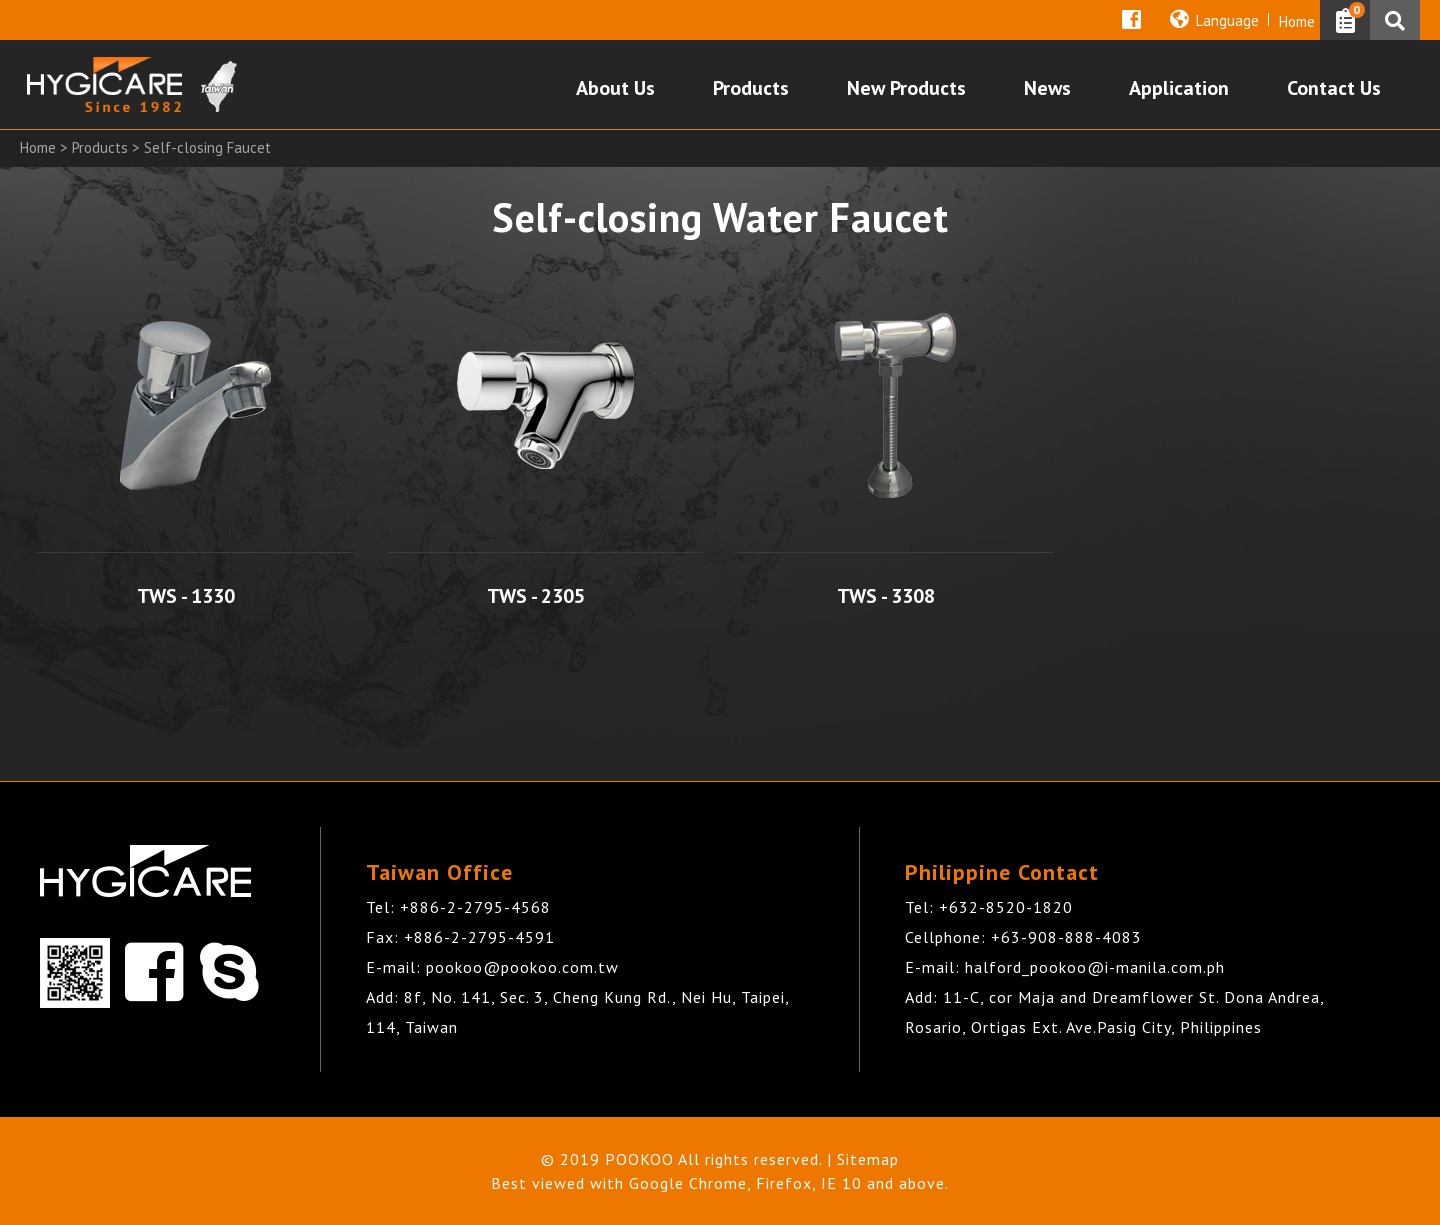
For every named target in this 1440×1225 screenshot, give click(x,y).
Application (1179, 89)
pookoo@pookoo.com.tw (522, 967)
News (1047, 89)
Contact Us (1334, 89)
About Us (615, 89)
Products (751, 89)
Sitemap (868, 1159)
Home (1297, 21)
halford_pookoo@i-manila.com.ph (1095, 967)
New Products (906, 89)
